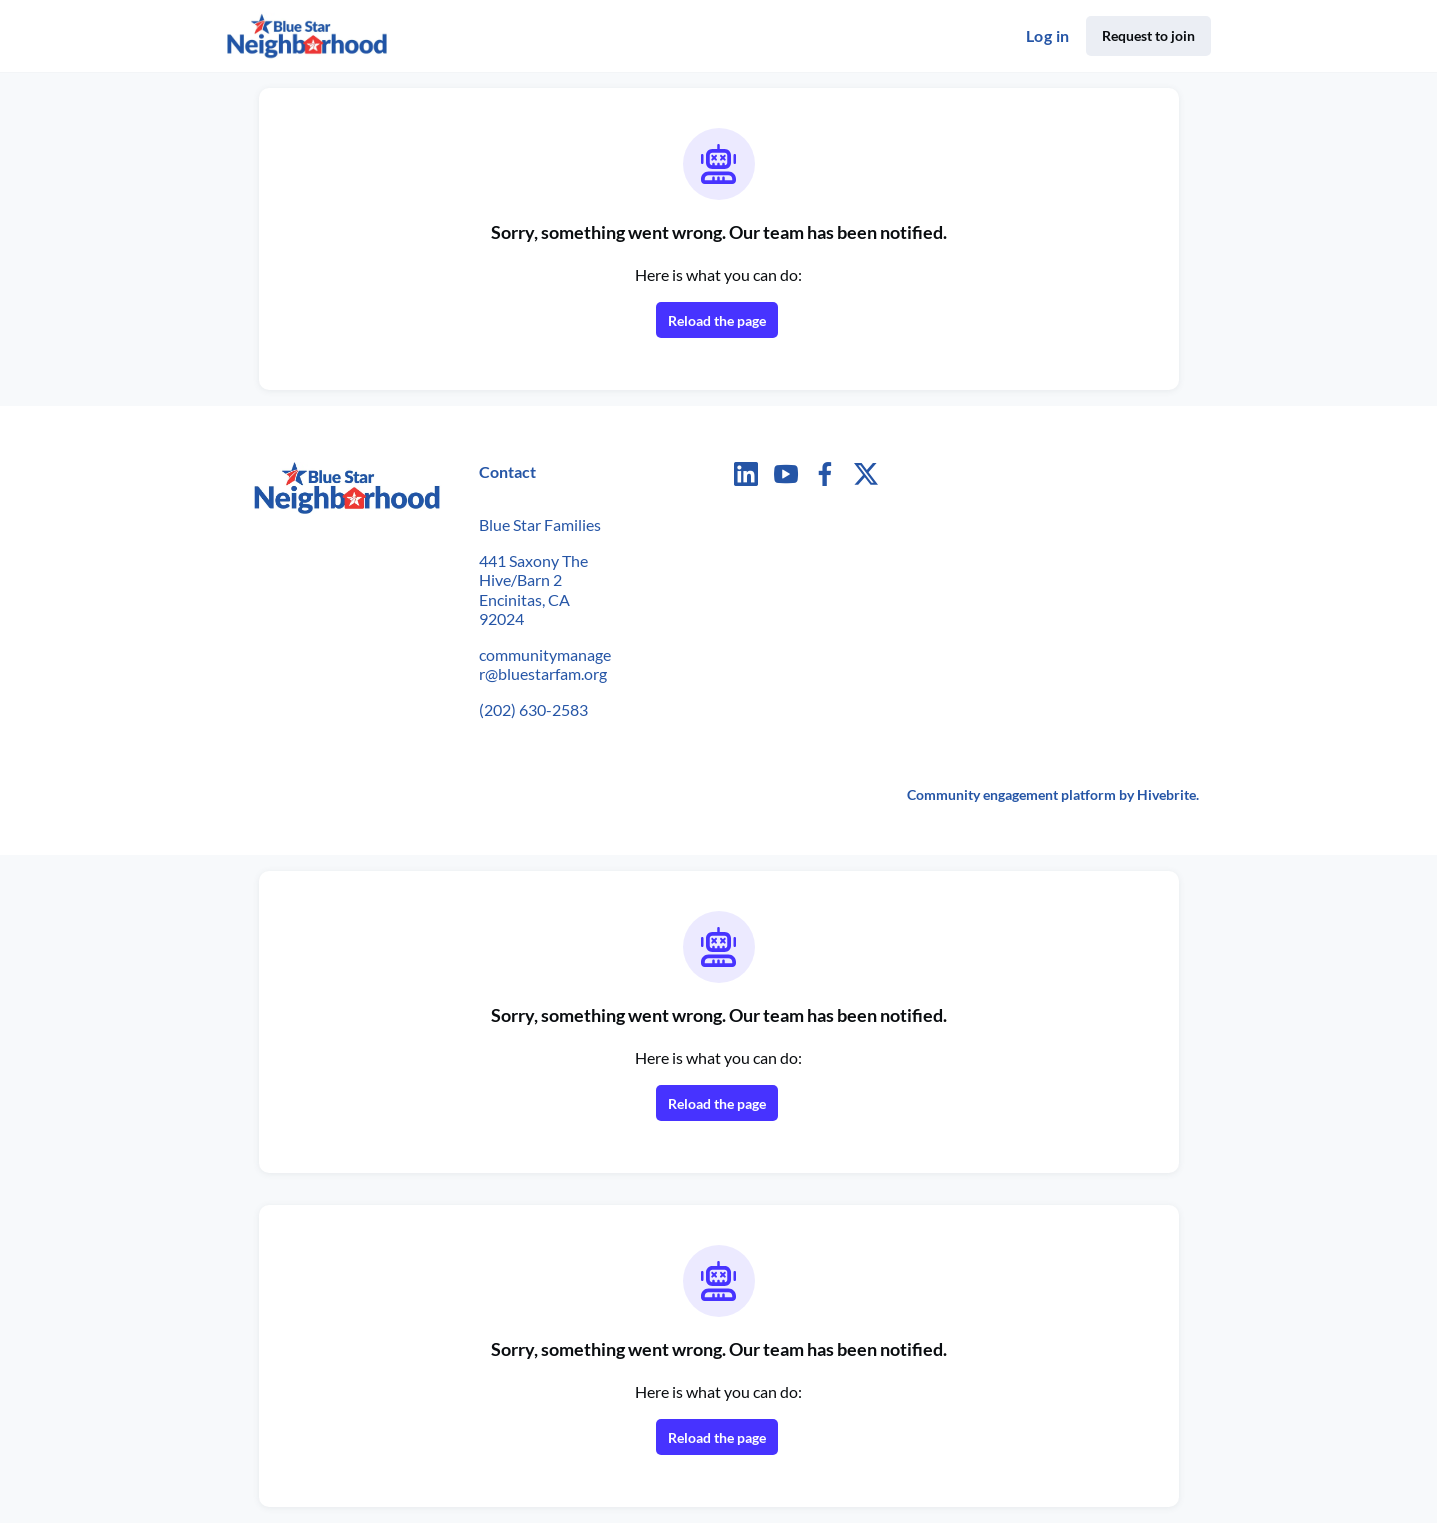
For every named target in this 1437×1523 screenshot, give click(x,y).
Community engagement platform (1011, 794)
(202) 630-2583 (533, 709)
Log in (1047, 35)
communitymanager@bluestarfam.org (545, 664)
